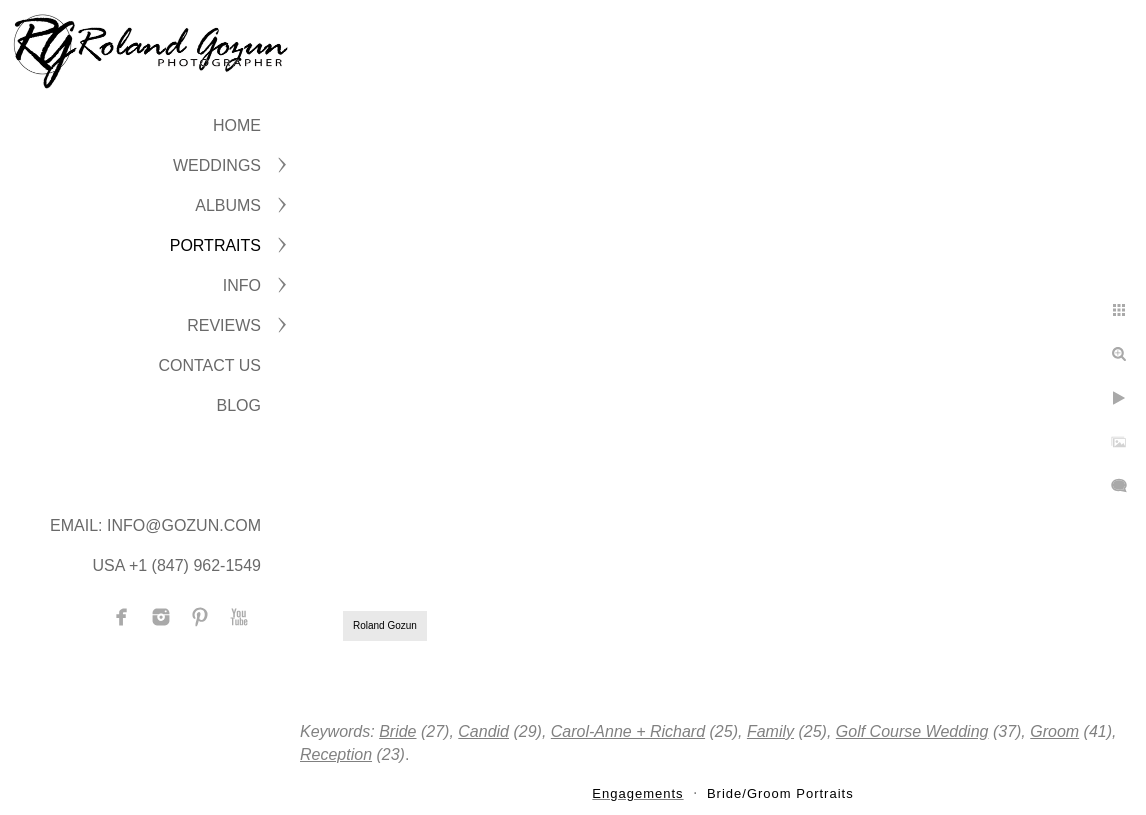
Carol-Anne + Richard (628, 731)
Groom (1054, 731)
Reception (336, 754)
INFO (242, 285)
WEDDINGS (217, 165)
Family (770, 731)
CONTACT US (209, 365)
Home (237, 125)
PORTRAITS (215, 245)
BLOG (239, 405)
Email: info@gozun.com (155, 525)
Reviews (224, 325)
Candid (483, 731)
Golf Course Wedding (912, 731)
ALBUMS (228, 205)
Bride (397, 731)
